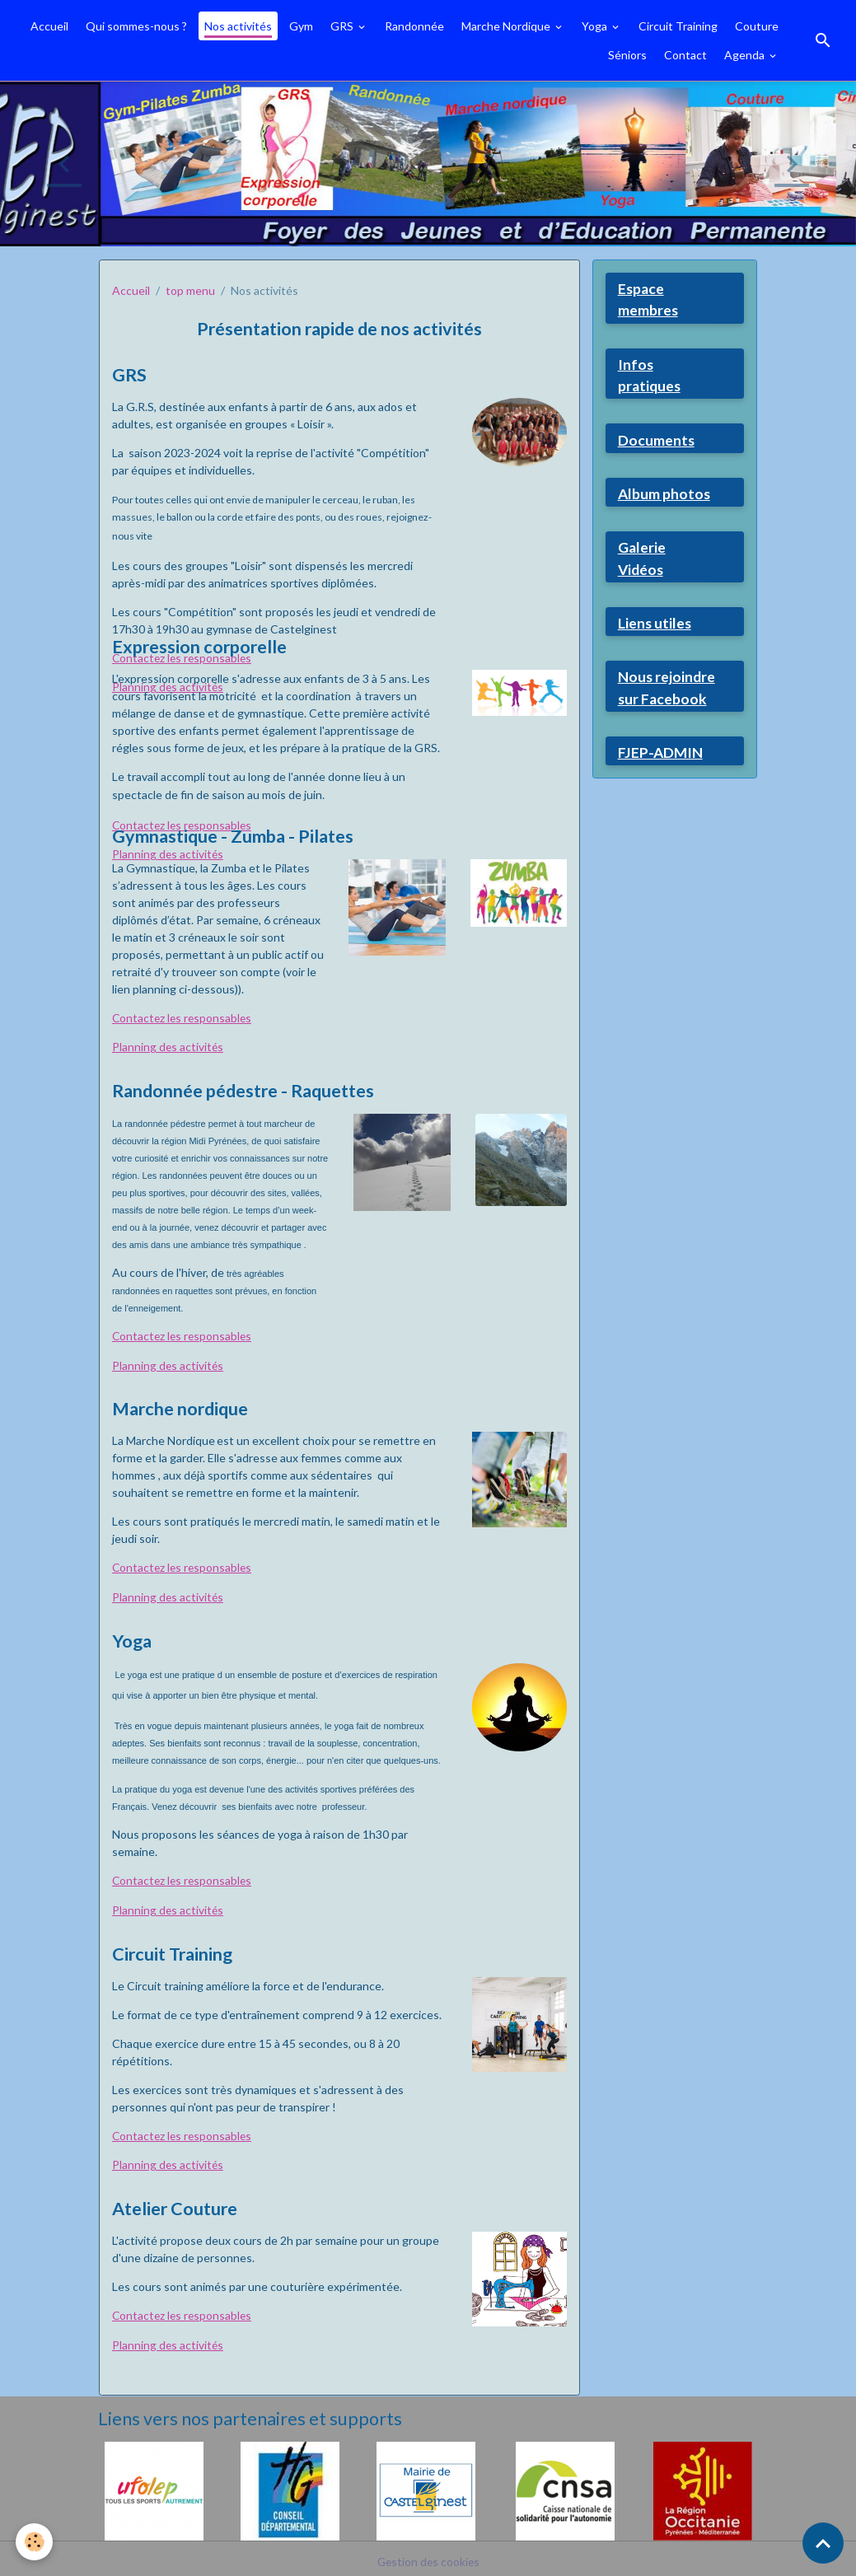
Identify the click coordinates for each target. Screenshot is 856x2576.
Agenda (745, 55)
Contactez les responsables (183, 825)
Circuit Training (678, 26)
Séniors (627, 55)
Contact (685, 55)
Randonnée (414, 26)
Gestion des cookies (428, 2555)
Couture (757, 26)
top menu (190, 290)
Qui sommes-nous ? (136, 26)
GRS (343, 26)
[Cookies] (35, 2541)
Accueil (49, 26)
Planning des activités (168, 1047)
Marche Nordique (507, 26)
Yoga (596, 26)
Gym (301, 26)
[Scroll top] (823, 2543)
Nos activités (238, 26)
